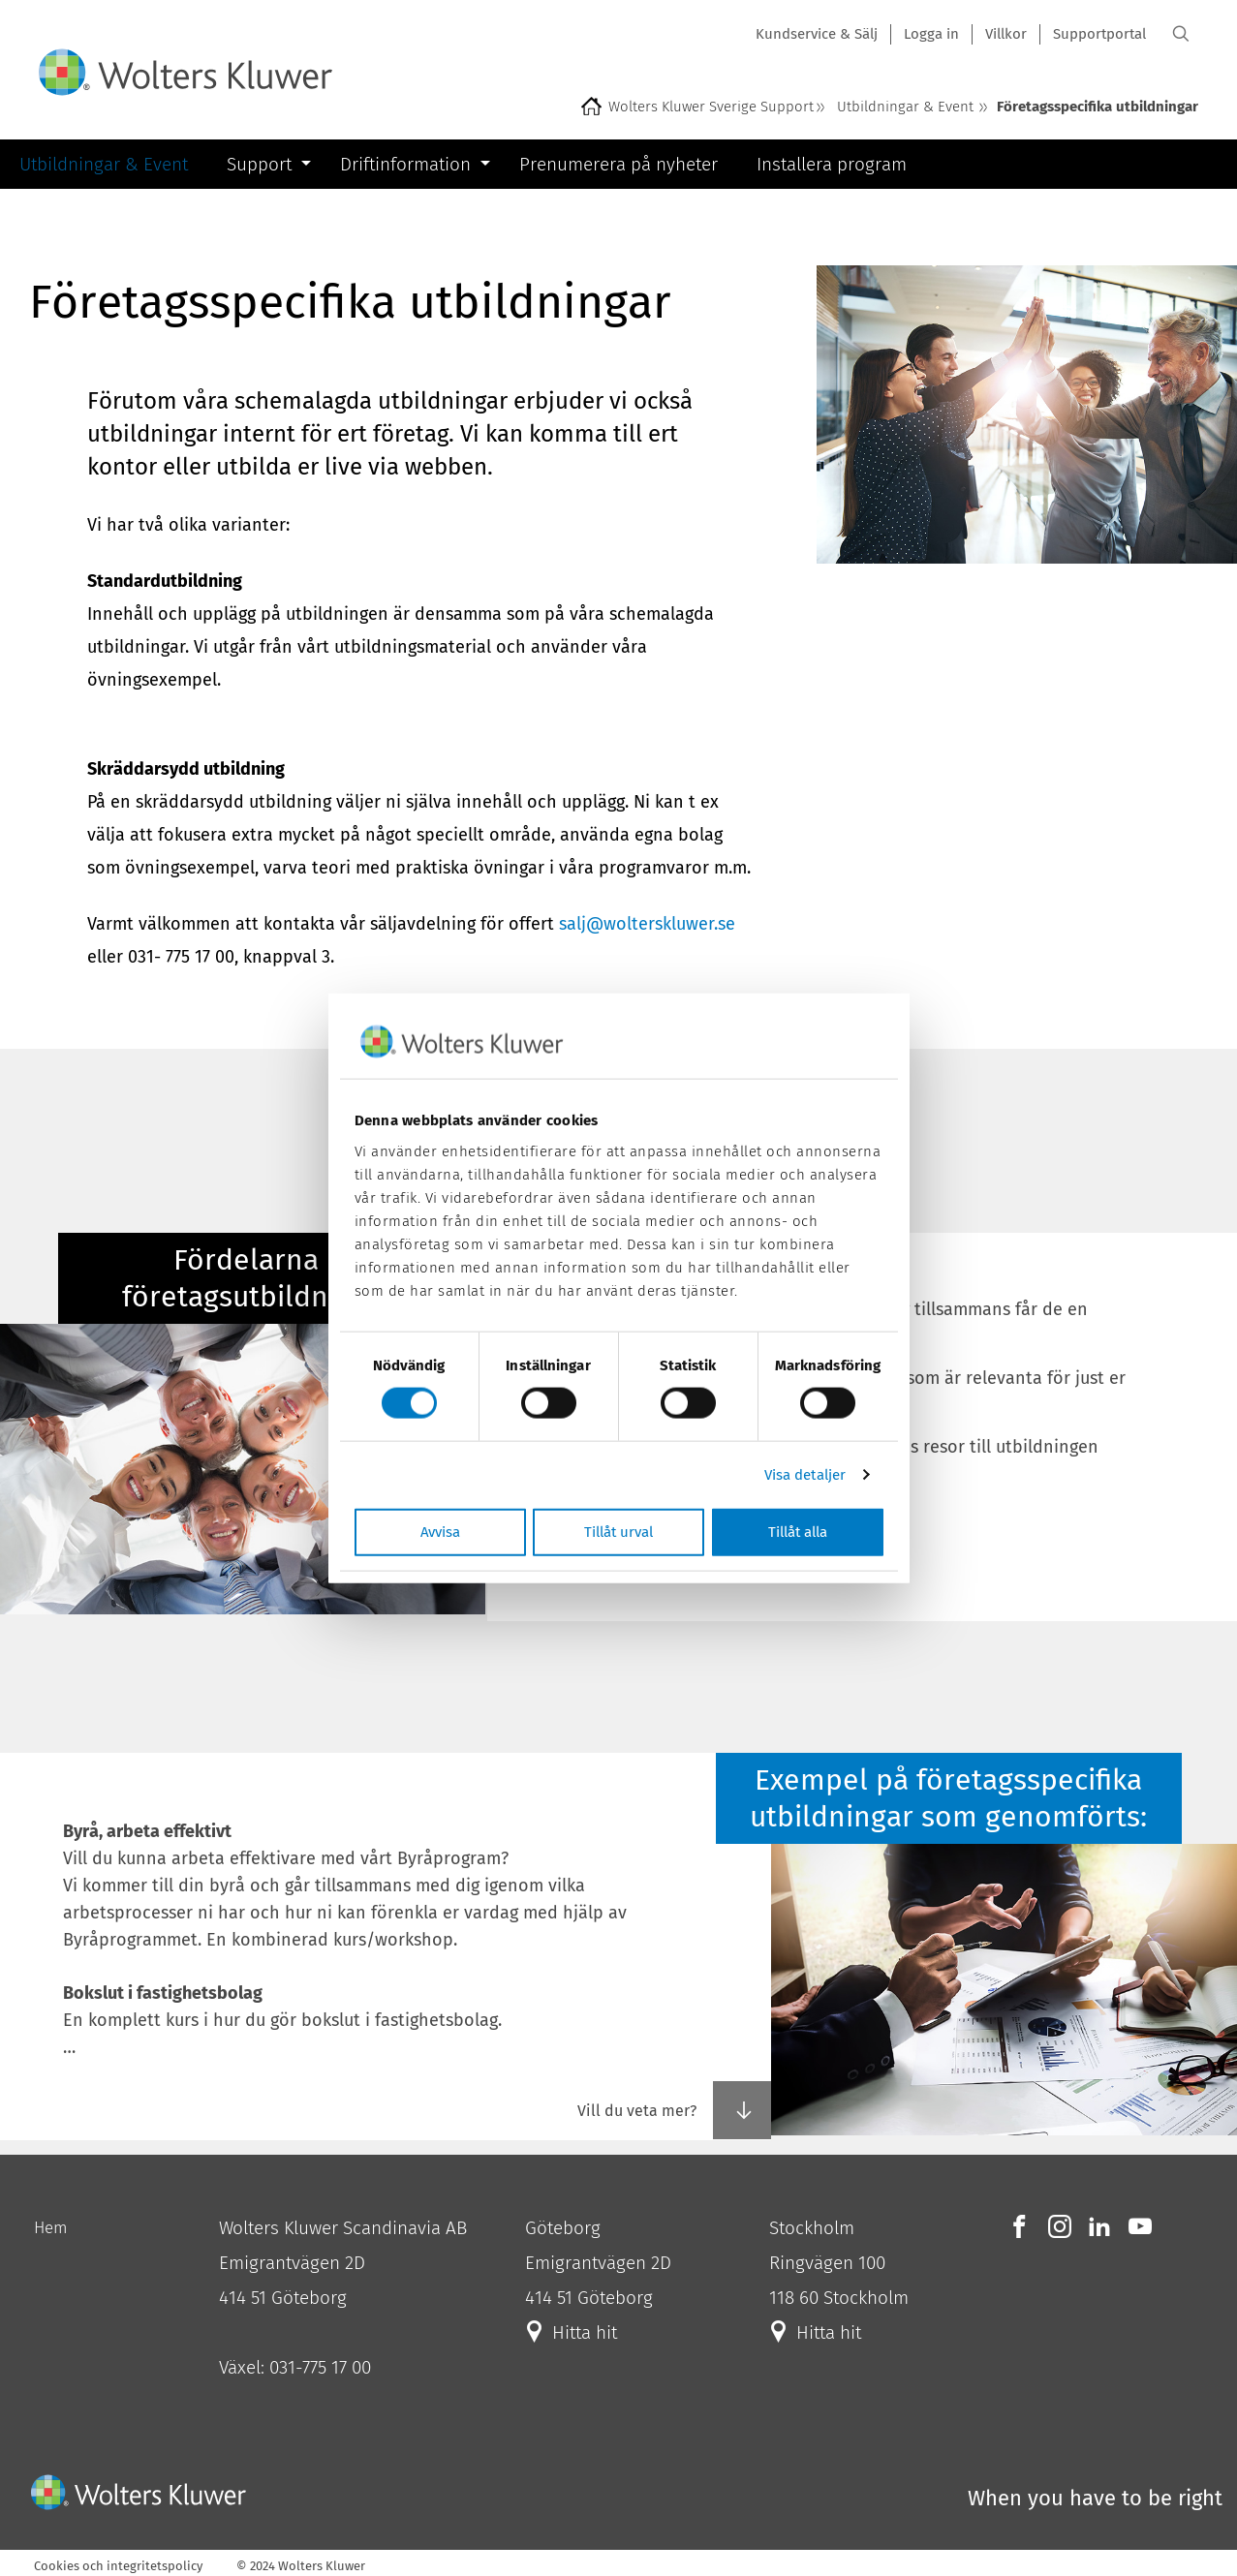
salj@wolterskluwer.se (647, 924)
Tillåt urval (618, 1531)
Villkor (1006, 34)
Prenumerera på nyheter (618, 164)
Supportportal (1099, 34)
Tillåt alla (797, 1531)
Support (259, 164)
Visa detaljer (805, 1475)
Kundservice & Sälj (817, 34)
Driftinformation (405, 164)
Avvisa (440, 1531)
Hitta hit (582, 2332)
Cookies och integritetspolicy (118, 2566)
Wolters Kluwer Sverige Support (711, 106)
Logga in (931, 34)
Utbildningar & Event (905, 106)
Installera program (832, 164)
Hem (51, 2228)
